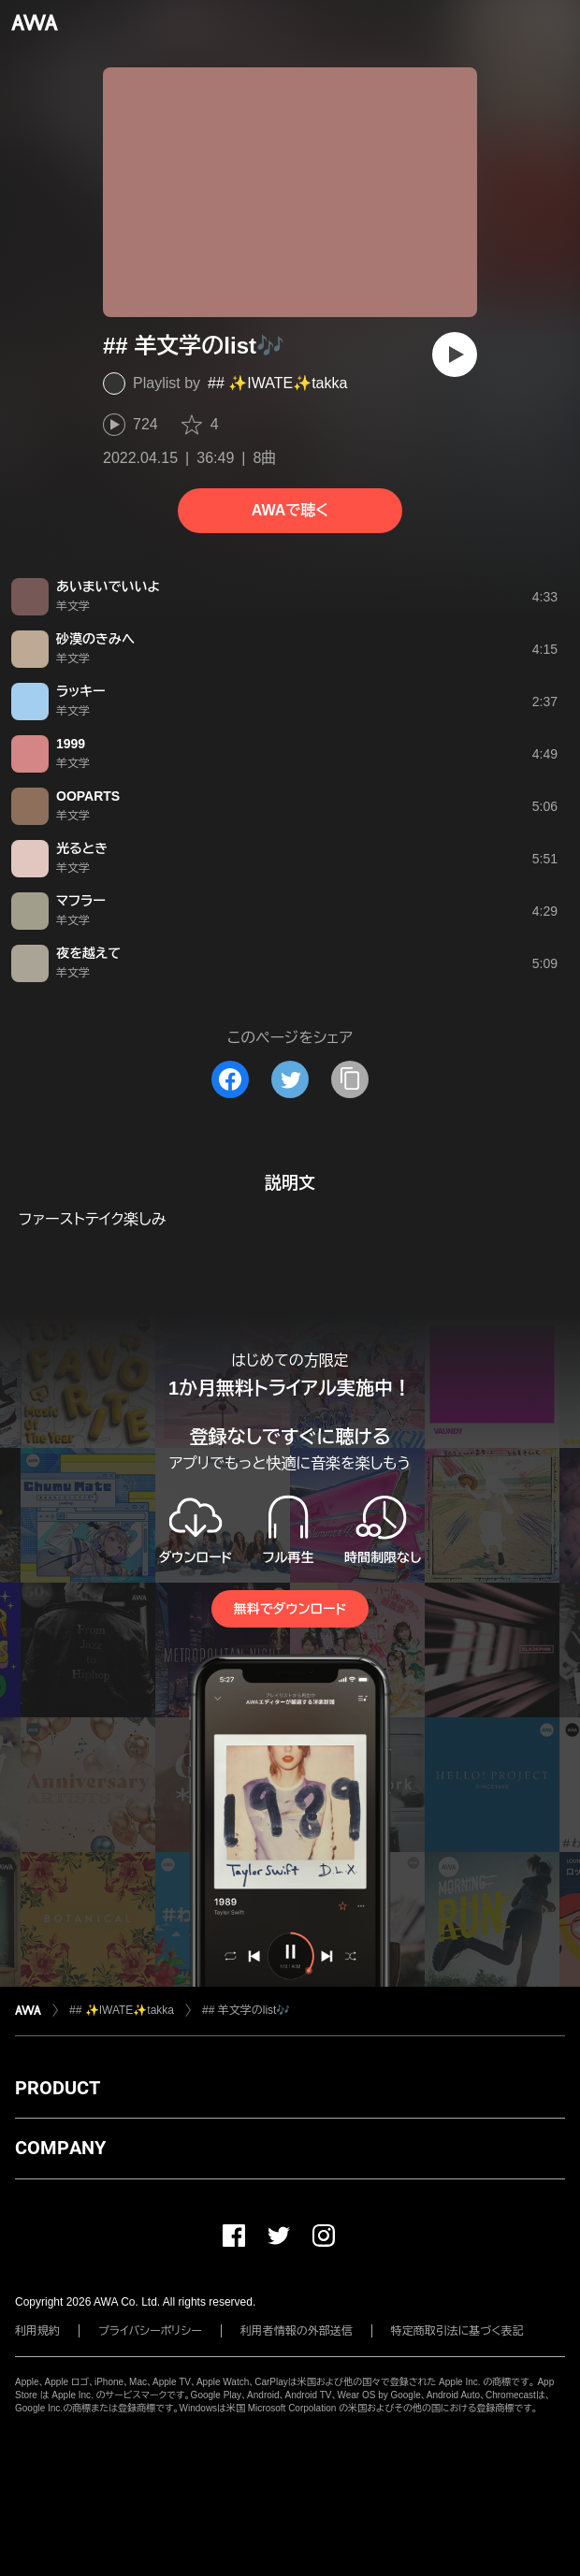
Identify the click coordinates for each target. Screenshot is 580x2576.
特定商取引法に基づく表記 (457, 2330)
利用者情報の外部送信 (296, 2330)
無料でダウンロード (290, 1608)
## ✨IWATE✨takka (277, 383)
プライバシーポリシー (150, 2330)
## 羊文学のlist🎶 (246, 2010)
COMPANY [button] (60, 2147)
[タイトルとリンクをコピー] (350, 1079)
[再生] (454, 354)
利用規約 (37, 2330)
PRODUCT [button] (57, 2088)
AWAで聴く (290, 510)
